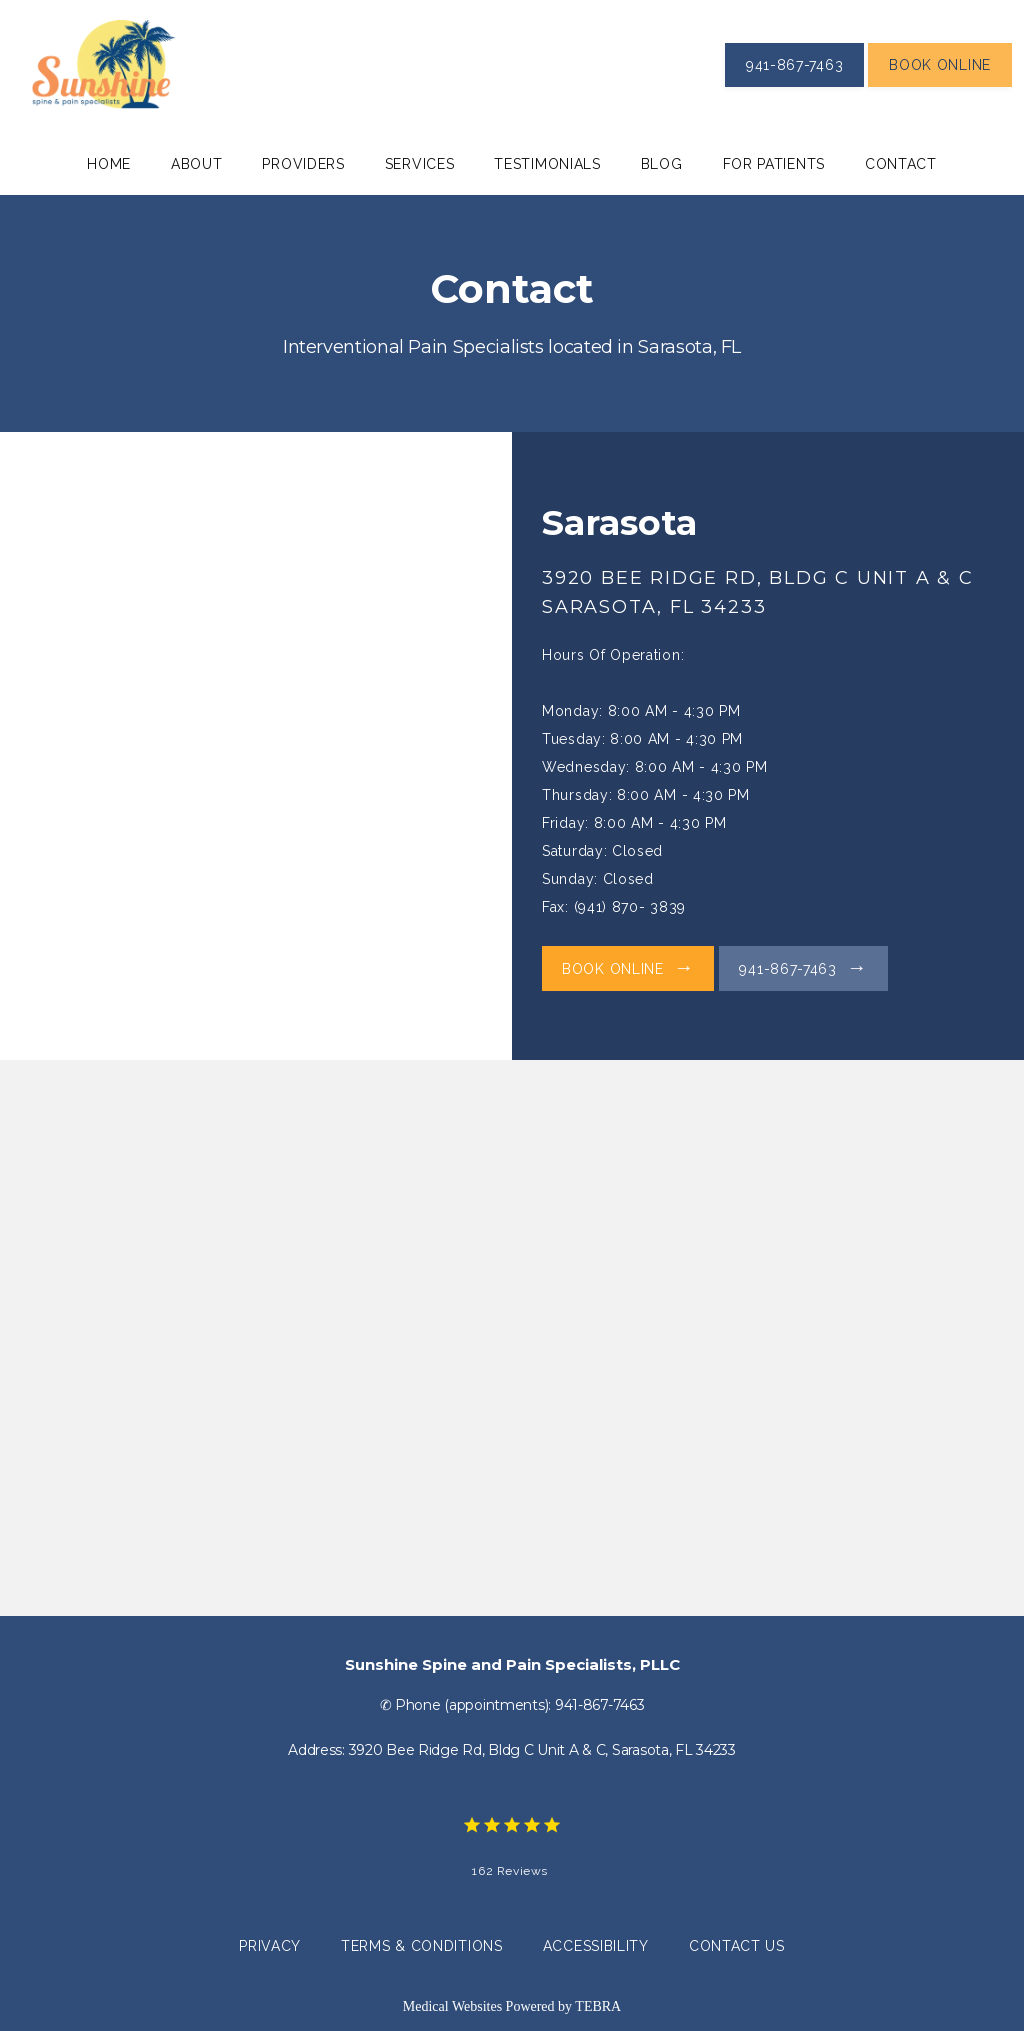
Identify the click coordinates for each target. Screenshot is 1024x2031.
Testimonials (547, 164)
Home (109, 164)
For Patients (774, 164)
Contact (901, 164)
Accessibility (596, 1946)
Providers (303, 164)
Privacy (270, 1946)
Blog (662, 164)
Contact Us (737, 1946)
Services (420, 164)
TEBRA (598, 2006)
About (197, 164)
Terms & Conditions (422, 1946)
